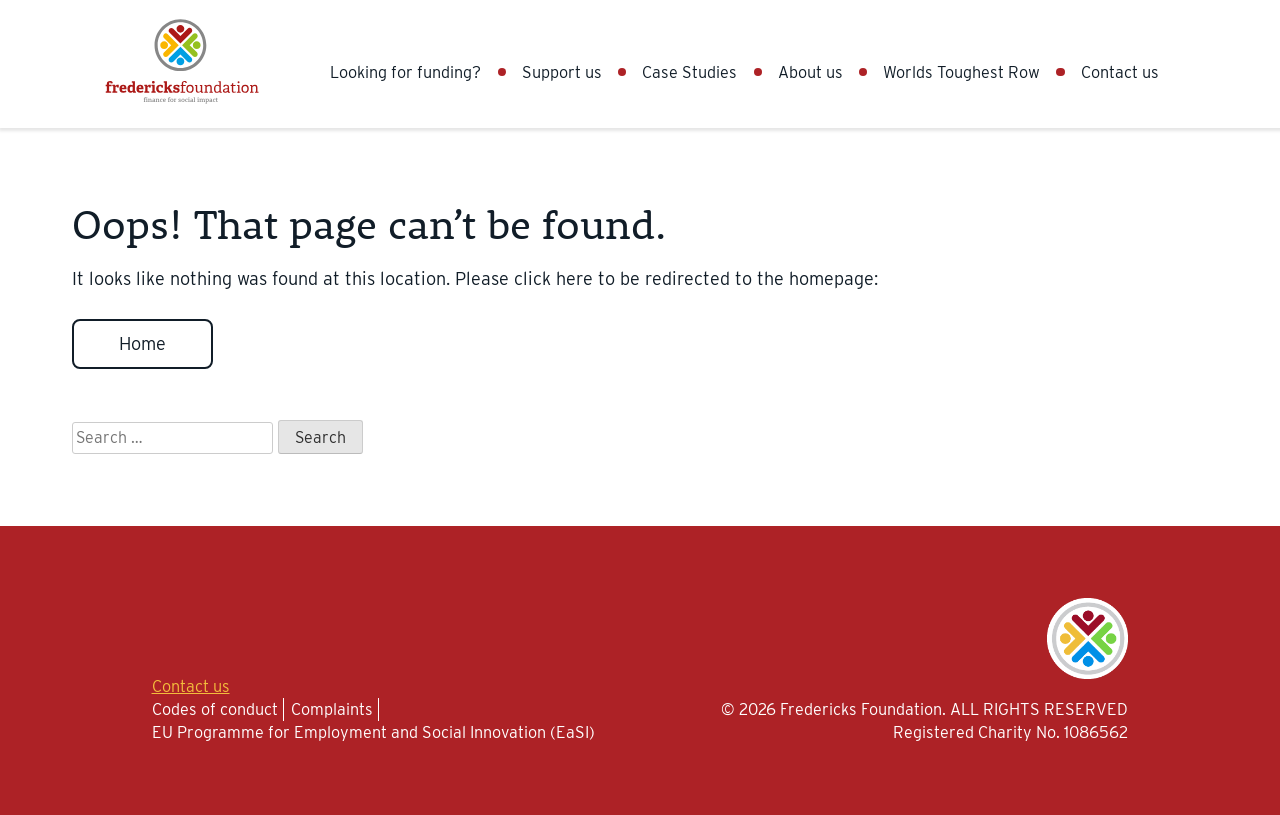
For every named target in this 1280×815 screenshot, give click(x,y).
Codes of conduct (215, 709)
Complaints (332, 709)
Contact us (1120, 72)
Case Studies (689, 72)
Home (142, 343)
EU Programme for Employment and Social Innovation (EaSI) (373, 732)
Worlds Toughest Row (961, 72)
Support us (562, 72)
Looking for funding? (405, 72)
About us (810, 72)
